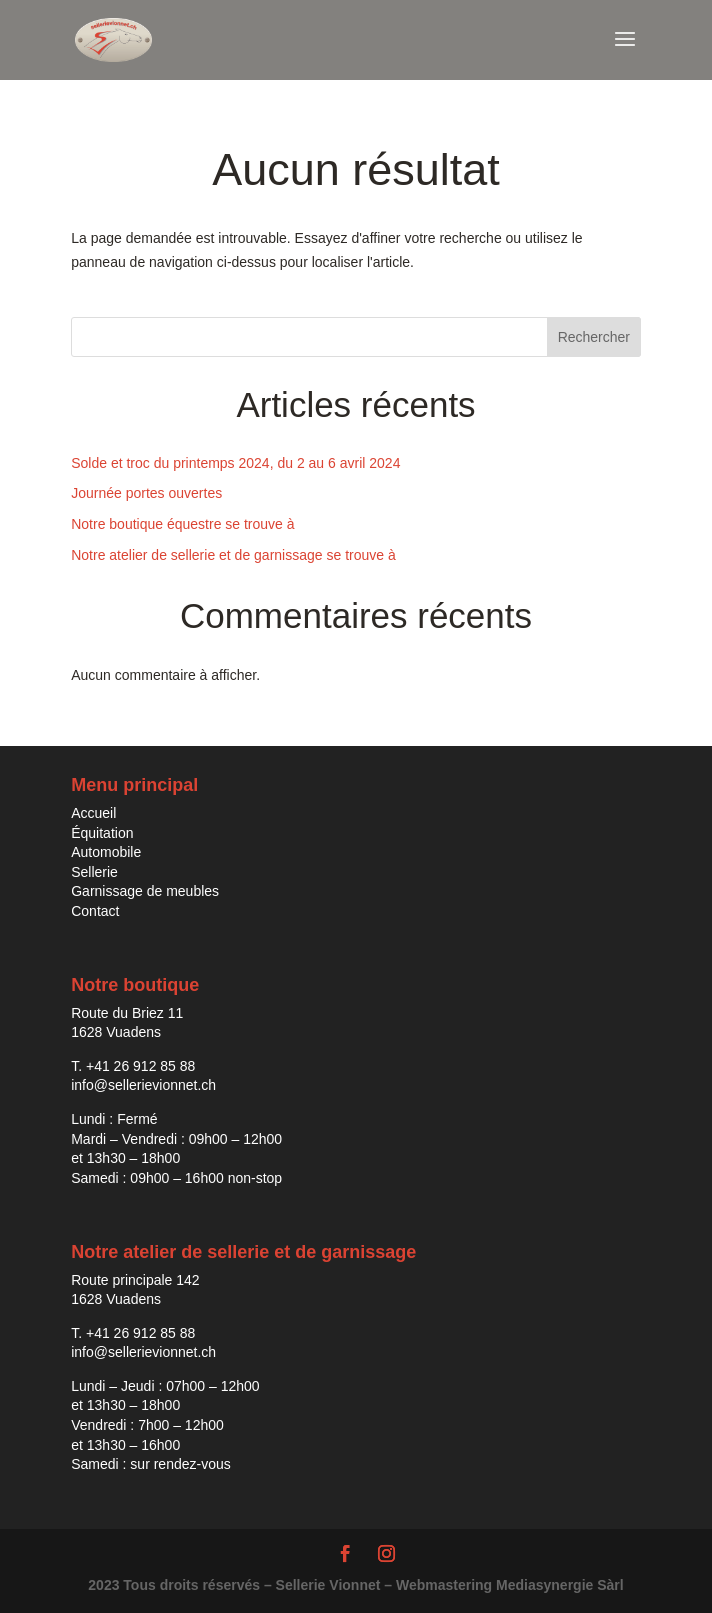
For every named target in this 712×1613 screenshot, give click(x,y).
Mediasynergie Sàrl (560, 1585)
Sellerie (94, 872)
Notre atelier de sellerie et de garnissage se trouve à (233, 555)
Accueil (93, 813)
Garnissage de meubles (145, 891)
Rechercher (594, 337)
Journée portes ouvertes (146, 493)
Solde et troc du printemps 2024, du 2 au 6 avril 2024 (235, 463)
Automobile (106, 852)
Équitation (102, 833)
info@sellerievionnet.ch (143, 1085)
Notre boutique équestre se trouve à (182, 524)
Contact (95, 911)
